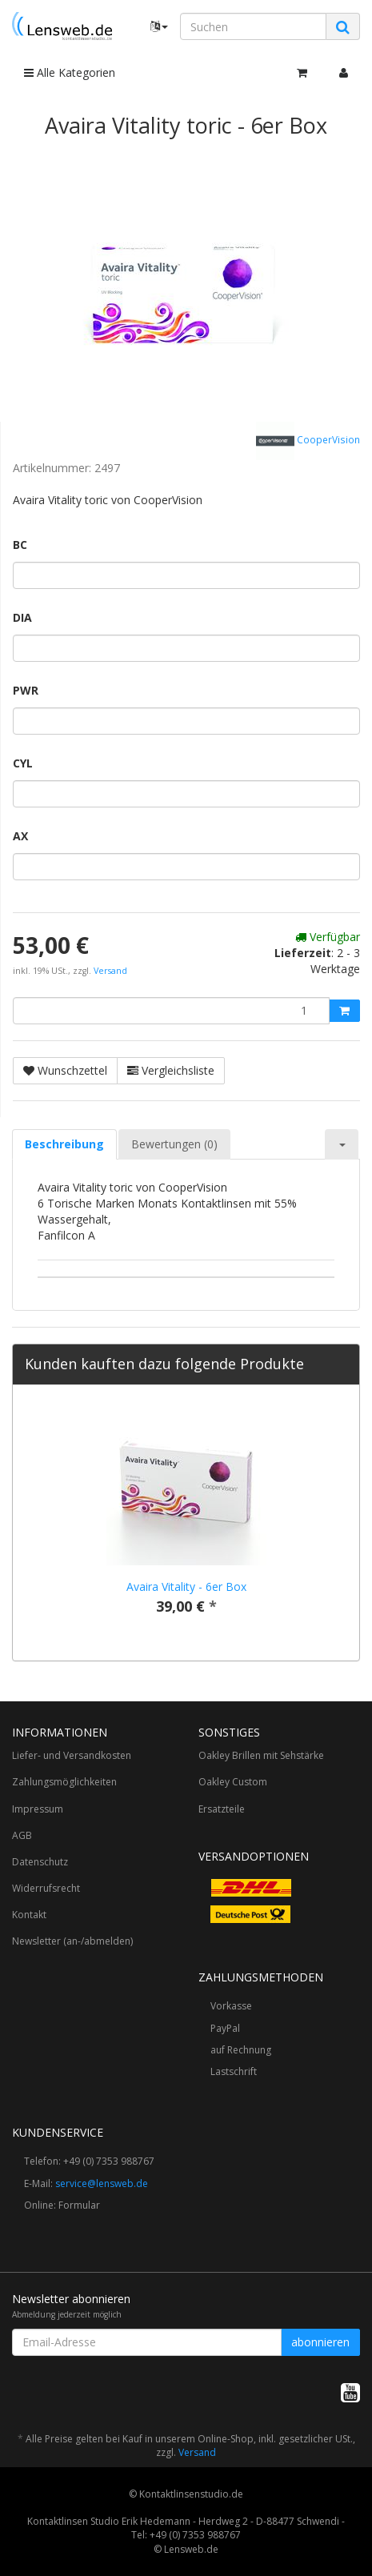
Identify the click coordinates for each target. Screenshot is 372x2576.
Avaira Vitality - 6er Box (186, 1586)
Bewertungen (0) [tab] (174, 1144)
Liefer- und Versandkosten (71, 1755)
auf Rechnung (240, 2050)
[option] (186, 1523)
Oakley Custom (232, 1782)
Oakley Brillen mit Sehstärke (261, 1755)
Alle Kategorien (69, 72)
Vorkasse (231, 2006)
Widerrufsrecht (46, 1888)
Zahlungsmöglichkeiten (64, 1782)
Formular (79, 2205)
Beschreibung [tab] (64, 1144)
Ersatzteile (221, 1809)
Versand (110, 970)
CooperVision (308, 441)
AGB (22, 1835)
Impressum (37, 1809)
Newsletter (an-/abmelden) (72, 1941)
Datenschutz (40, 1862)
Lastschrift (233, 2071)
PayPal (225, 2028)
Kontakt (29, 1914)
